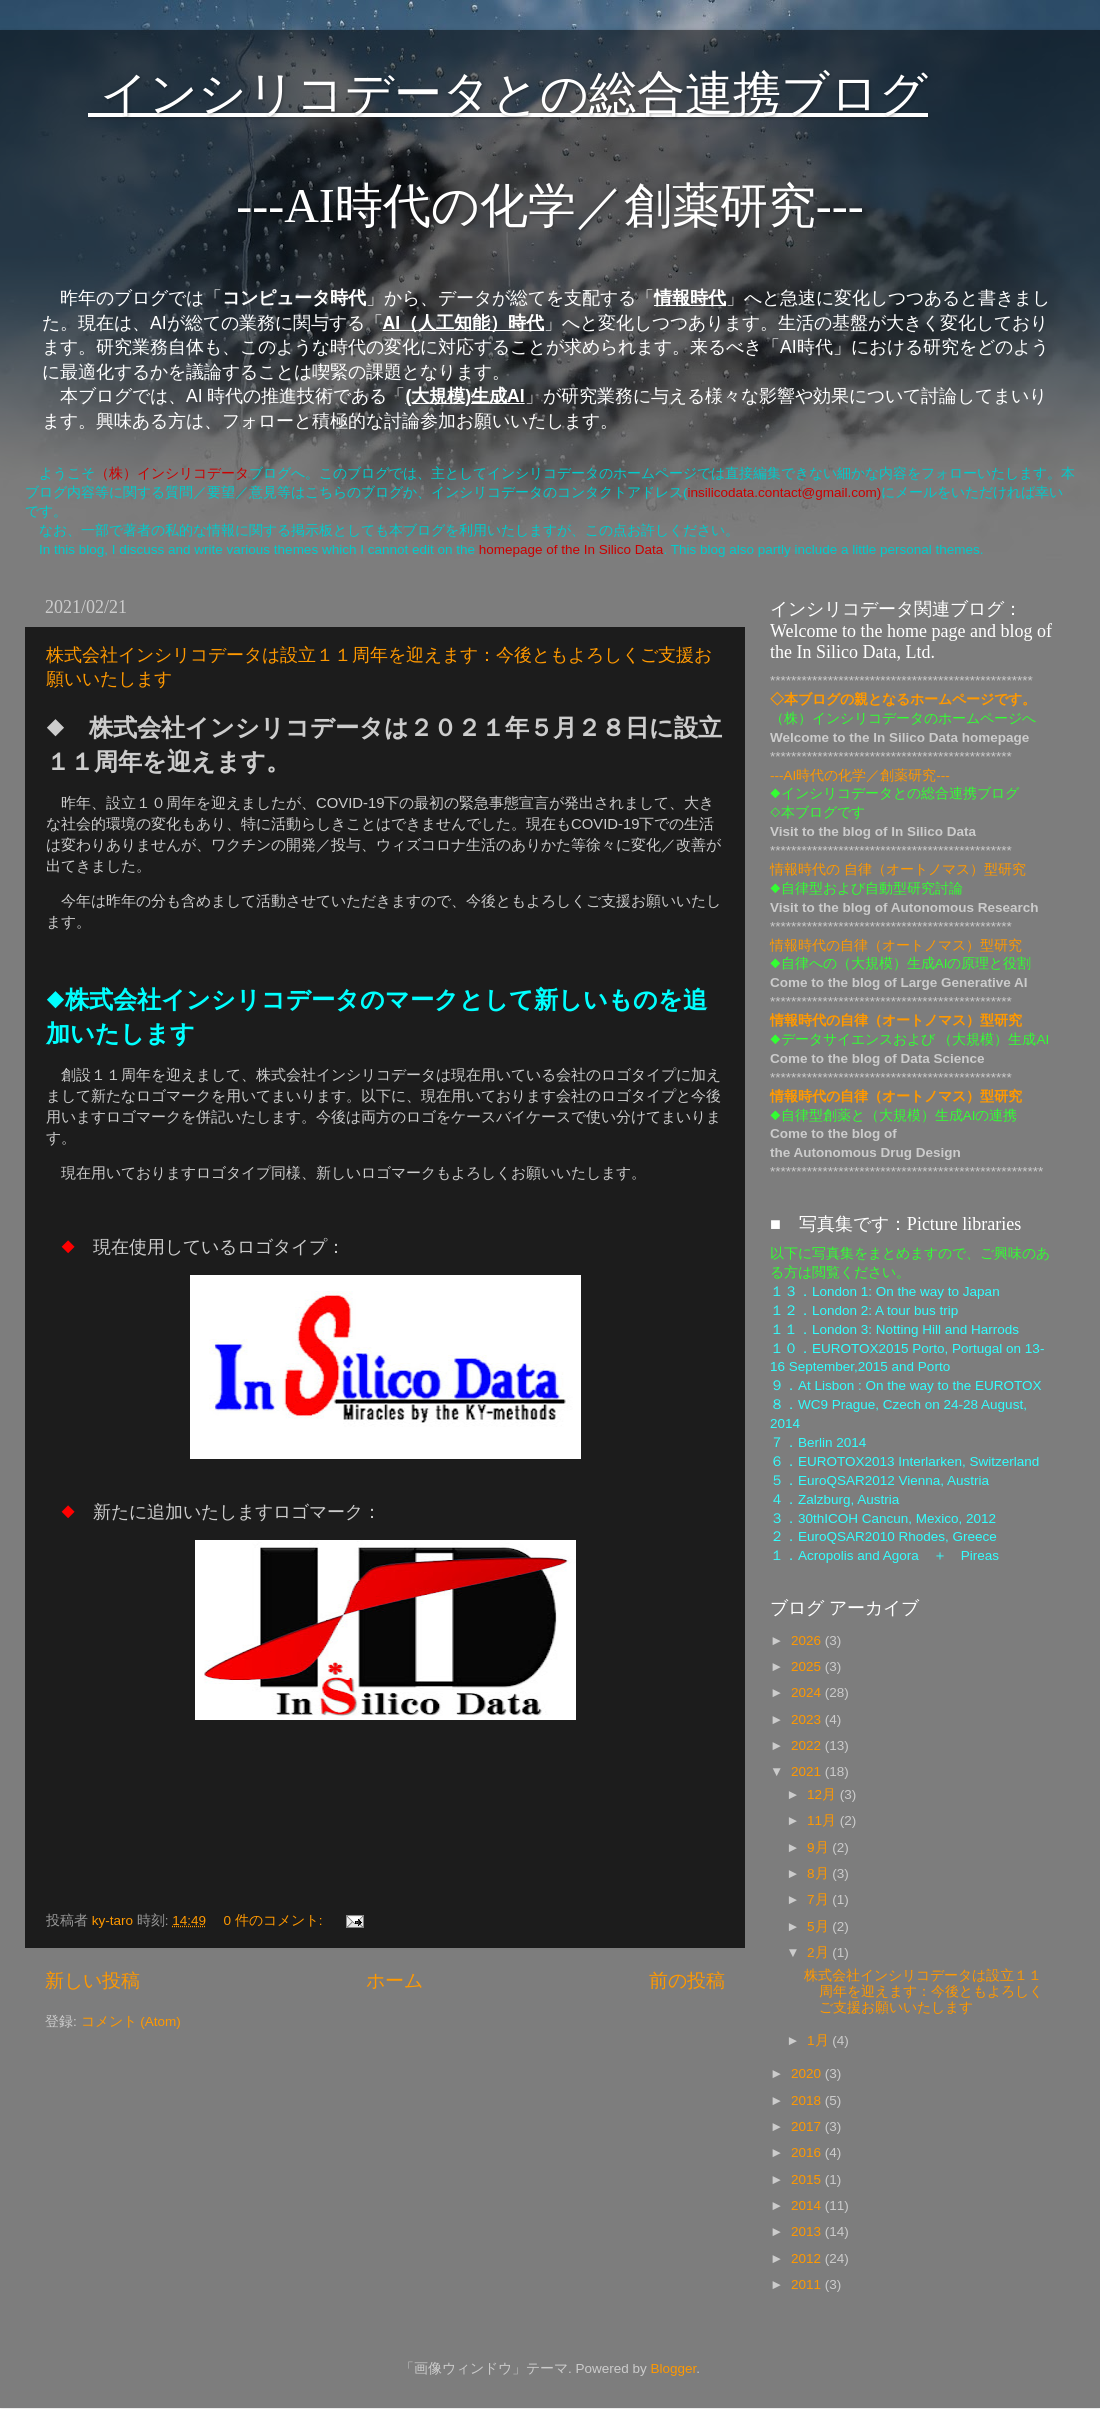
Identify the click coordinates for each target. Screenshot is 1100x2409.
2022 (808, 1745)
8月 (819, 1873)
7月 (819, 1899)
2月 (819, 1952)
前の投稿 (687, 1980)
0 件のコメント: (274, 1920)
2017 (808, 2126)
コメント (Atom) (131, 2021)
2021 (808, 1771)
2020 (808, 2073)
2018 (808, 2100)
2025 (808, 1666)
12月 (823, 1794)
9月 (819, 1847)
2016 (808, 2152)
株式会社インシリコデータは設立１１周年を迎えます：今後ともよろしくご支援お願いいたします (923, 1991)
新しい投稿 (92, 1980)
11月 (823, 1820)
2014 (808, 2205)
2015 (808, 2179)
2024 (808, 1692)
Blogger (673, 2368)
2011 (808, 2284)
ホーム (394, 1980)
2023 (808, 1719)
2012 (808, 2258)
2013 (808, 2231)
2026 (808, 1640)
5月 (819, 1926)
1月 (819, 2040)
